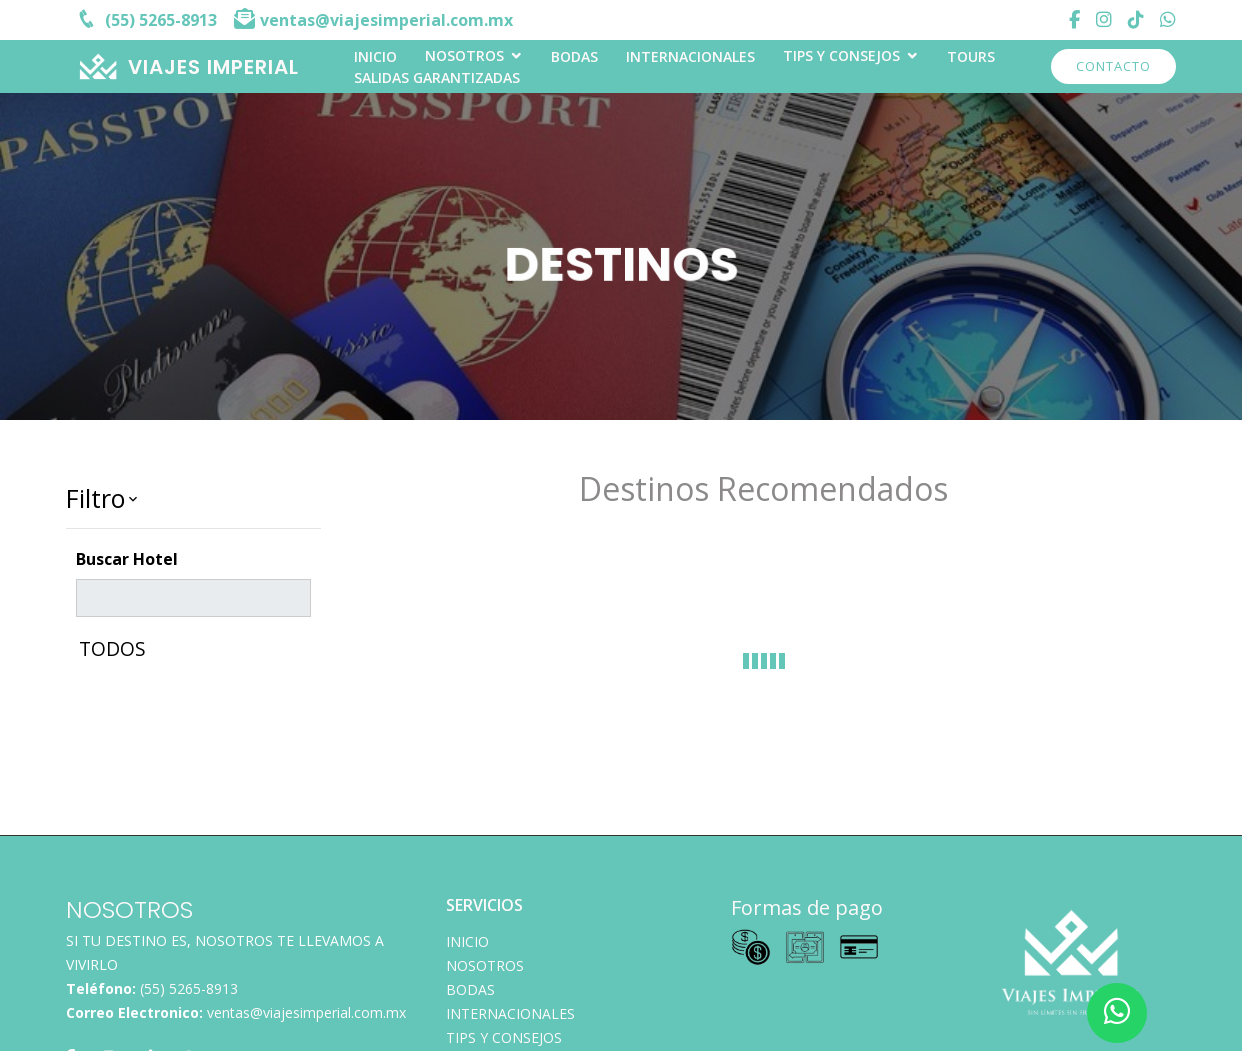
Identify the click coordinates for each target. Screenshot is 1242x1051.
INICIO (375, 56)
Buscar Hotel (127, 559)
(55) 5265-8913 (189, 988)
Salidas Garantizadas (437, 77)
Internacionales (690, 56)
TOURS (971, 56)
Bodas (574, 56)
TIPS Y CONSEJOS (841, 55)
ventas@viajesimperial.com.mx (306, 1012)
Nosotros (464, 55)
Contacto (1113, 66)
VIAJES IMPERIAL (213, 67)
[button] (193, 499)
